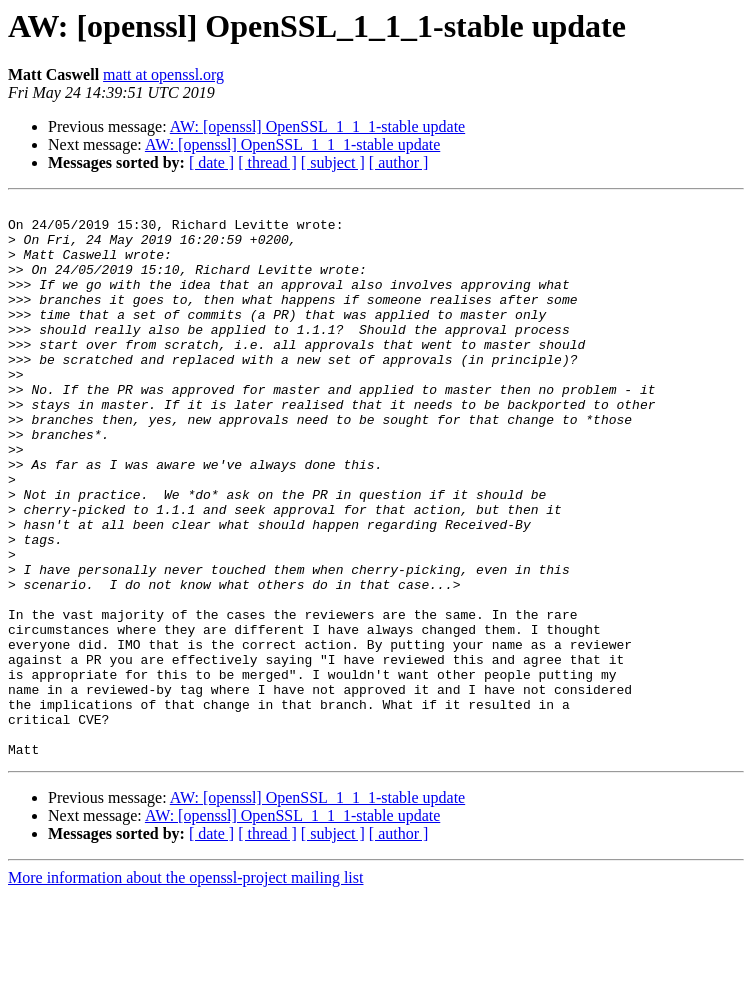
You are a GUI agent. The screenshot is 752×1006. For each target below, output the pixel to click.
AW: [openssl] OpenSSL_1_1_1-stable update (317, 126)
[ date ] (211, 162)
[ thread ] (267, 162)
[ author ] (399, 162)
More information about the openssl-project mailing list (185, 988)
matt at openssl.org (163, 74)
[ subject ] (333, 162)
